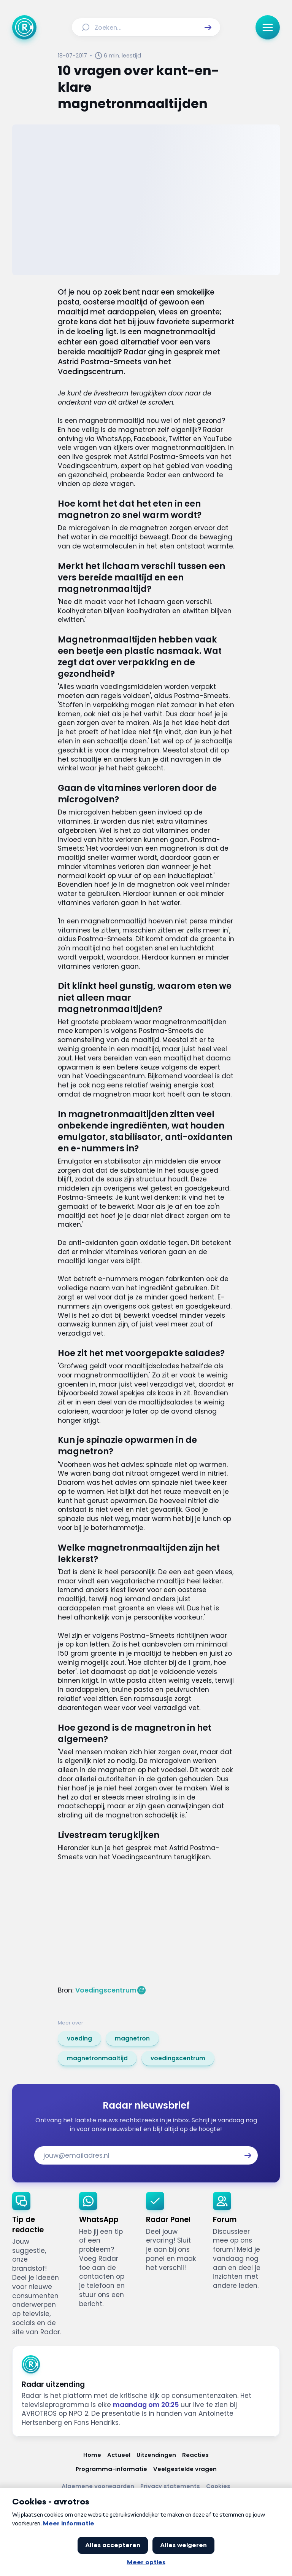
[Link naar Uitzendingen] (156, 2455)
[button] (208, 27)
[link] (79, 2038)
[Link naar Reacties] (195, 2455)
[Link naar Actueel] (118, 2455)
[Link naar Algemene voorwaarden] (98, 2486)
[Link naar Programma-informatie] (111, 2469)
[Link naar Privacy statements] (170, 2486)
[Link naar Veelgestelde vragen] (185, 2469)
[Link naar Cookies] (218, 2486)
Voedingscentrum (105, 1990)
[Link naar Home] (92, 2455)
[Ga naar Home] (24, 27)
